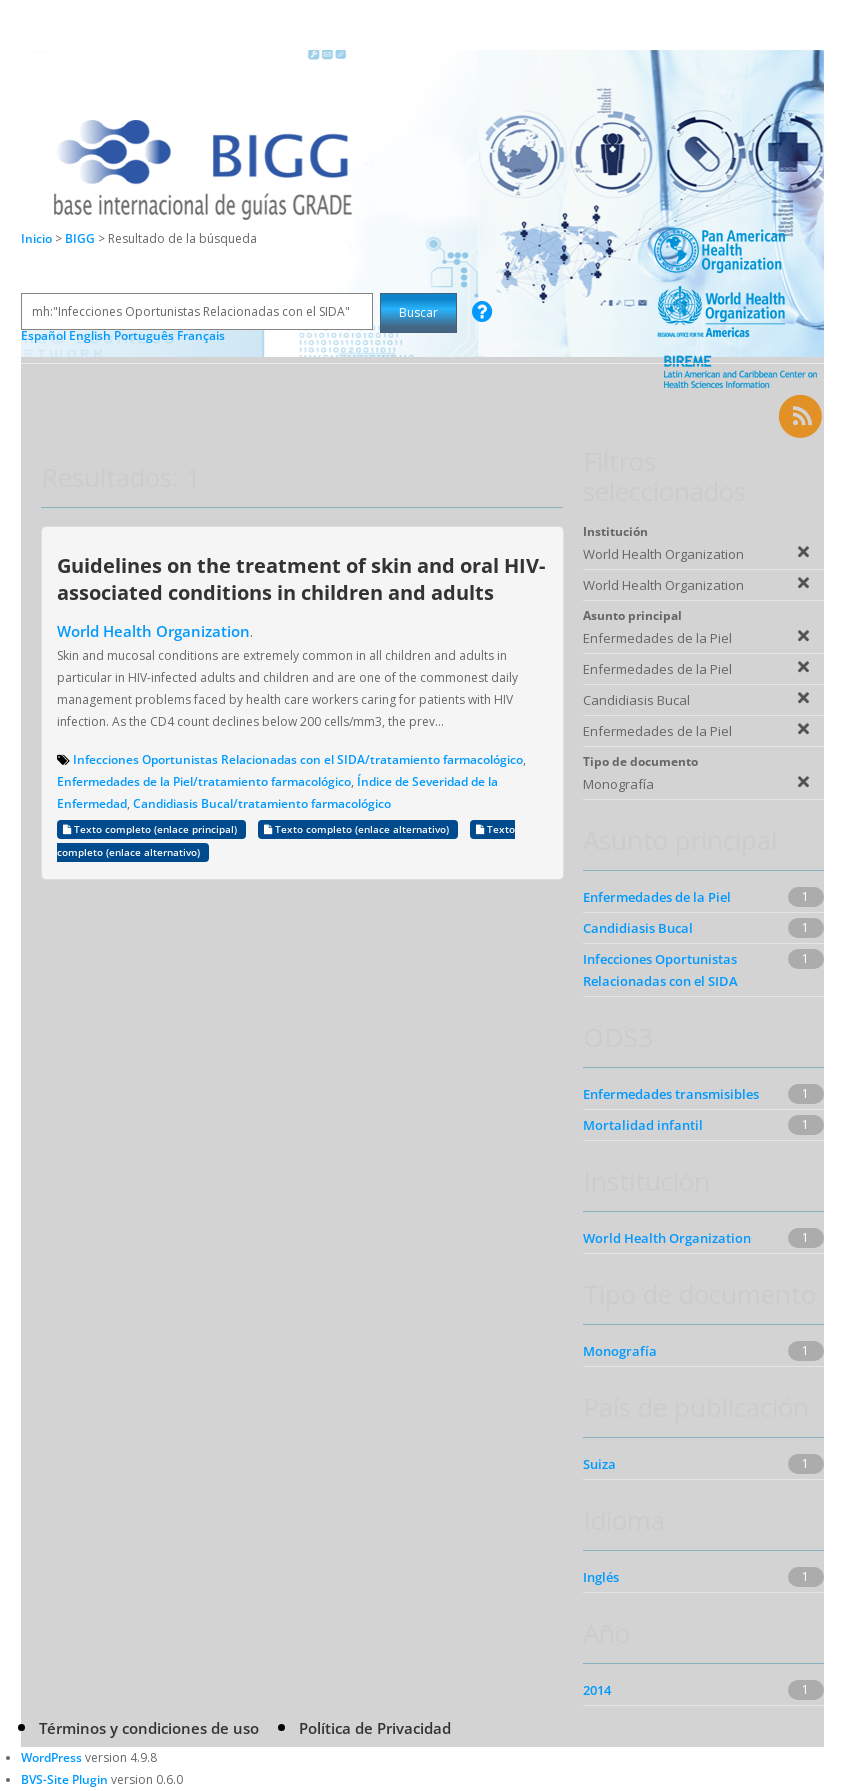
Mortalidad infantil (643, 1125)
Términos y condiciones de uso (149, 1728)
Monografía (620, 1351)
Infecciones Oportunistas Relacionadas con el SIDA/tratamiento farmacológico (298, 759)
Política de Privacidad (375, 1728)
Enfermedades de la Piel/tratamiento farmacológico (204, 781)
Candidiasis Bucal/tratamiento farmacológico (262, 803)
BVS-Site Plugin (64, 1779)
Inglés (601, 1577)
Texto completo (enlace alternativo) (358, 829)
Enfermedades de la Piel (657, 897)
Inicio (36, 238)
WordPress (51, 1757)
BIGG (81, 238)
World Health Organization (153, 631)
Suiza (599, 1464)
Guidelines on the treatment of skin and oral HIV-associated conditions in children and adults (301, 578)
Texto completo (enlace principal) (151, 829)
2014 (597, 1690)
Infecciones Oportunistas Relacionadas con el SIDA (660, 970)
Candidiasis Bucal (638, 928)
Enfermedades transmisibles (671, 1094)
